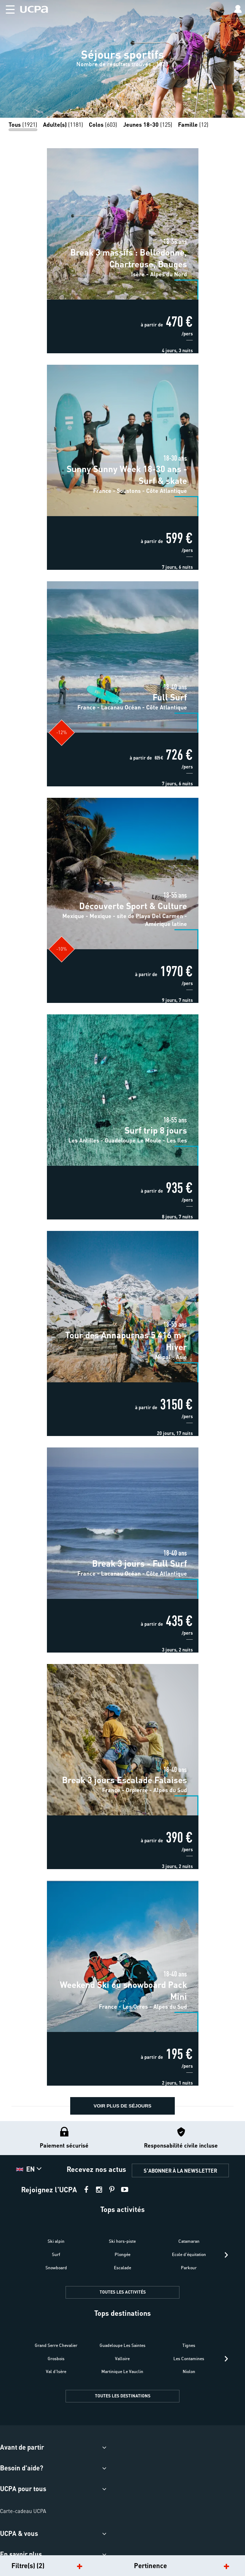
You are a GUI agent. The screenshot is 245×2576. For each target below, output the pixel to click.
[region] (122, 59)
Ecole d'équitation (189, 2254)
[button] (7, 8)
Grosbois (56, 2358)
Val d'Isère (56, 2371)
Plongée (122, 2254)
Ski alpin (56, 2241)
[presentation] (226, 2255)
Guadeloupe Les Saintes (122, 2345)
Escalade (122, 2267)
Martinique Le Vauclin (122, 2371)
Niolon (189, 2371)
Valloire (122, 2358)
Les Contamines (188, 2358)
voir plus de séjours (122, 2106)
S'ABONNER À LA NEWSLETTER (180, 2170)
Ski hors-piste (122, 2241)
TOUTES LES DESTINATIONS (122, 2395)
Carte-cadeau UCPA (23, 2511)
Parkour (189, 2267)
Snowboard (56, 2267)
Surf (56, 2254)
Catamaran (189, 2241)
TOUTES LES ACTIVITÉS (123, 2292)
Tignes (188, 2345)
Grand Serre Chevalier (56, 2345)
